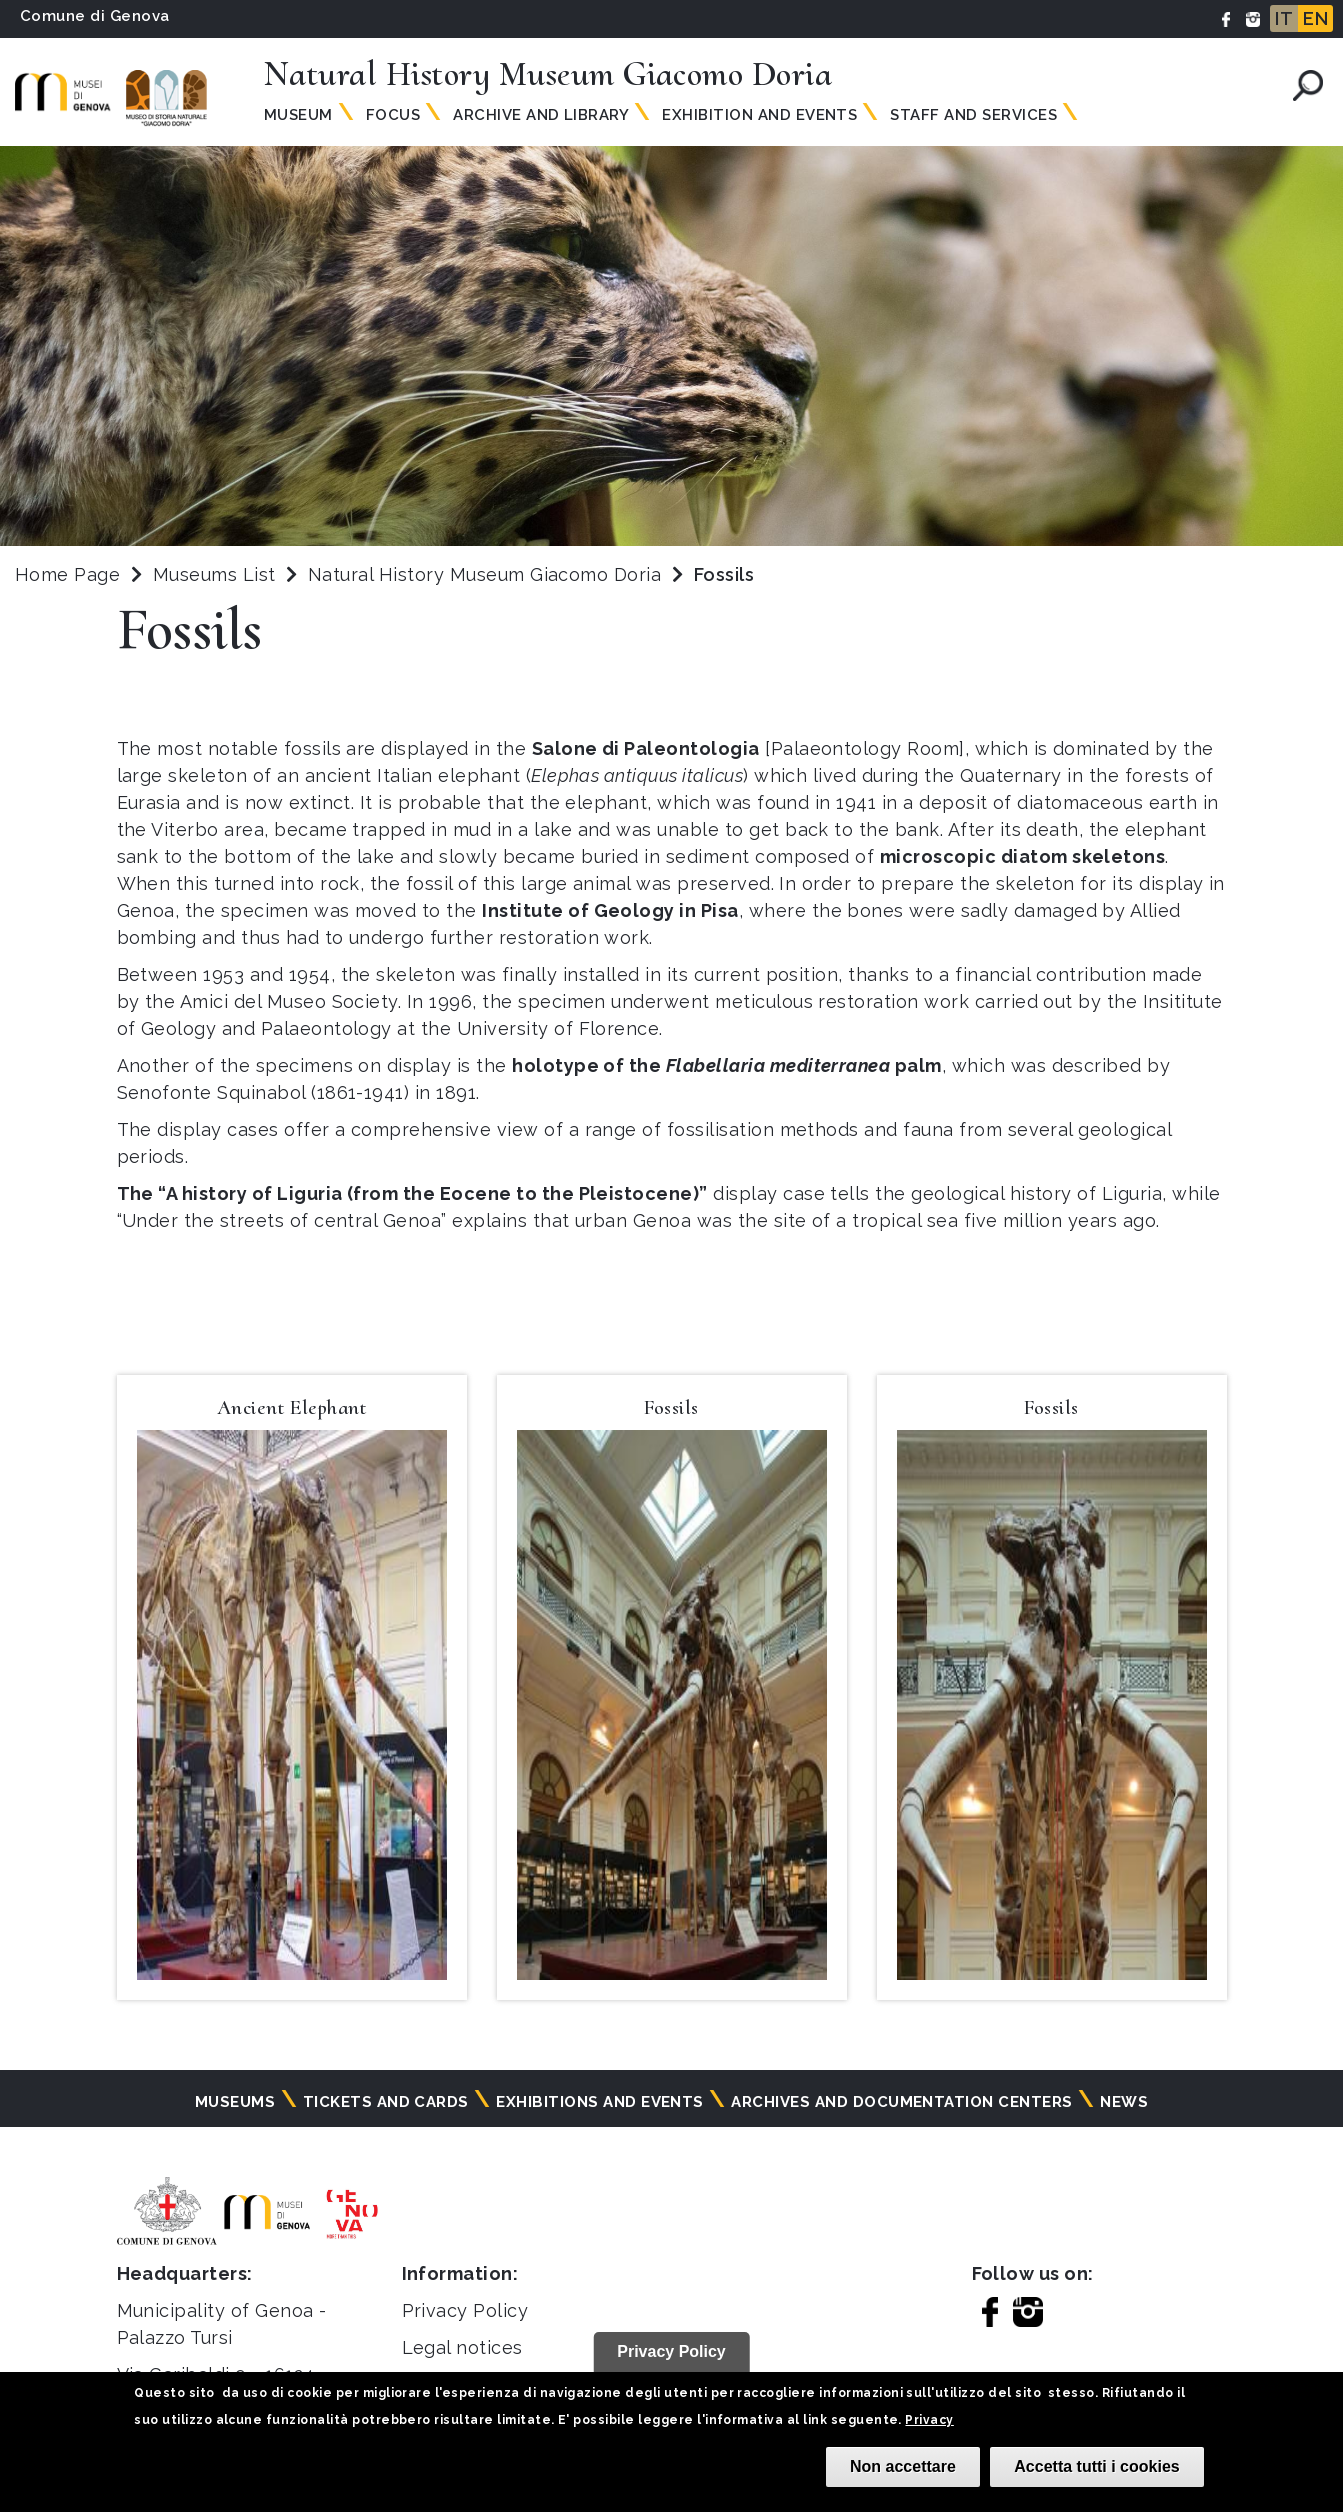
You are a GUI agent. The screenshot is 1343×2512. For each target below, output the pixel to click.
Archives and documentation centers (901, 2102)
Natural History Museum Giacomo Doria (487, 574)
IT (1284, 18)
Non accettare (903, 2466)
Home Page (67, 574)
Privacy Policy (465, 2310)
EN (1315, 18)
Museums (235, 2102)
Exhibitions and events (600, 2102)
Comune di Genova (95, 16)
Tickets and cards (386, 2102)
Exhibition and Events (759, 115)
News (1124, 2102)
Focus (393, 115)
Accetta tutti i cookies (1096, 2466)
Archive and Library (541, 115)
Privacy (929, 2420)
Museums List (214, 574)
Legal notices (462, 2347)
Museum (298, 115)
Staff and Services (973, 115)
